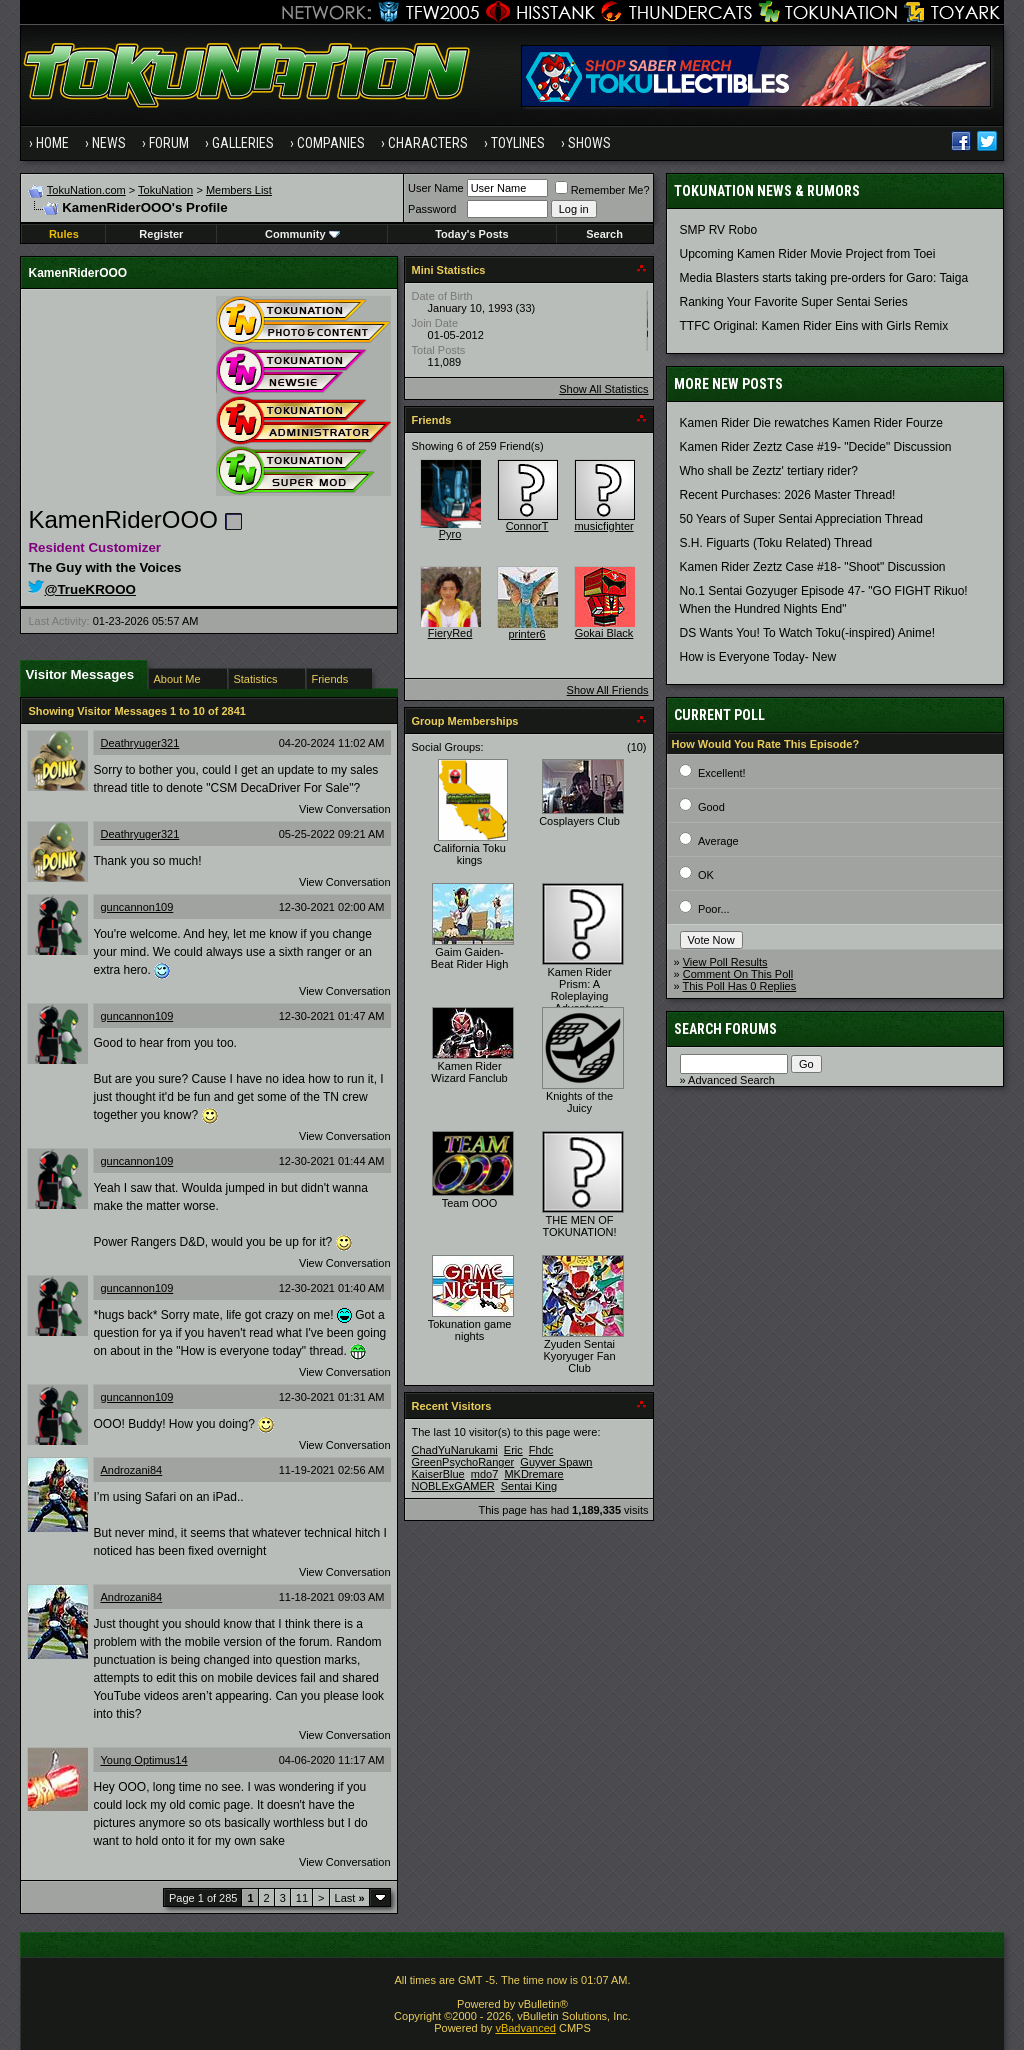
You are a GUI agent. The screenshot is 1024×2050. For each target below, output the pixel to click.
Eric (513, 1450)
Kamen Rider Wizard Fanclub (469, 1072)
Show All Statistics (603, 389)
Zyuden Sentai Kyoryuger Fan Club (579, 1356)
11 (302, 1898)
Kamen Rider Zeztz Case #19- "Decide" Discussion (816, 447)
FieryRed (450, 633)
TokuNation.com (86, 190)
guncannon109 (136, 907)
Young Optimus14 (143, 1760)
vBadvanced (525, 2028)
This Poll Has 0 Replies (740, 986)
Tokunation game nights (470, 1330)
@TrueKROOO (82, 589)
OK (706, 875)
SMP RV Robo (719, 230)
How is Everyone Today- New (758, 657)
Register (161, 234)
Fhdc (541, 1450)
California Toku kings (469, 854)
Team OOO (470, 1203)
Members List (239, 190)
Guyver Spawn (556, 1462)
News (109, 143)
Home (52, 143)
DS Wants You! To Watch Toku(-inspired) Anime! (807, 633)
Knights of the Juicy (579, 1102)
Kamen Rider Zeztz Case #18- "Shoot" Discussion (813, 567)
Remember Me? (602, 190)
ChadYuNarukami (455, 1450)
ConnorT (527, 526)
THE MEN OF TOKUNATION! (579, 1226)
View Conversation (345, 809)
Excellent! (722, 773)
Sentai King (529, 1486)
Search (604, 234)
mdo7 (485, 1474)
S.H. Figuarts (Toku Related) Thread (776, 543)
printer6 (526, 634)
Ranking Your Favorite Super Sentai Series (794, 302)
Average (718, 841)
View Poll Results (725, 962)
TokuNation (165, 190)
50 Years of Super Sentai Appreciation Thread (801, 519)
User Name (436, 188)
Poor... (714, 909)
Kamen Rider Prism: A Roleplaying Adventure (579, 990)
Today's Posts (471, 234)
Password (432, 209)
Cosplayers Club (579, 821)
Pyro (450, 534)
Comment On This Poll (738, 974)
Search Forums (725, 1029)
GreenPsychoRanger (463, 1462)
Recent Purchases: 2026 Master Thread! (788, 495)
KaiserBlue (438, 1474)
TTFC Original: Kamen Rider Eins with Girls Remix (814, 326)
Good (711, 807)
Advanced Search (731, 1080)
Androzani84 (131, 1470)
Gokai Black (604, 633)
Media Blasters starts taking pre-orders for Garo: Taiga (824, 278)
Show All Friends (608, 690)
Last (350, 1898)
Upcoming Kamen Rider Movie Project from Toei (808, 254)
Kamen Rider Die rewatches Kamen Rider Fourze (811, 423)
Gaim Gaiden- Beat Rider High (470, 958)
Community (302, 234)
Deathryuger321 (139, 743)
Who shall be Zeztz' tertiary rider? (769, 471)
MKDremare (533, 1474)
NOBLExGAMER (453, 1486)
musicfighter (603, 526)
